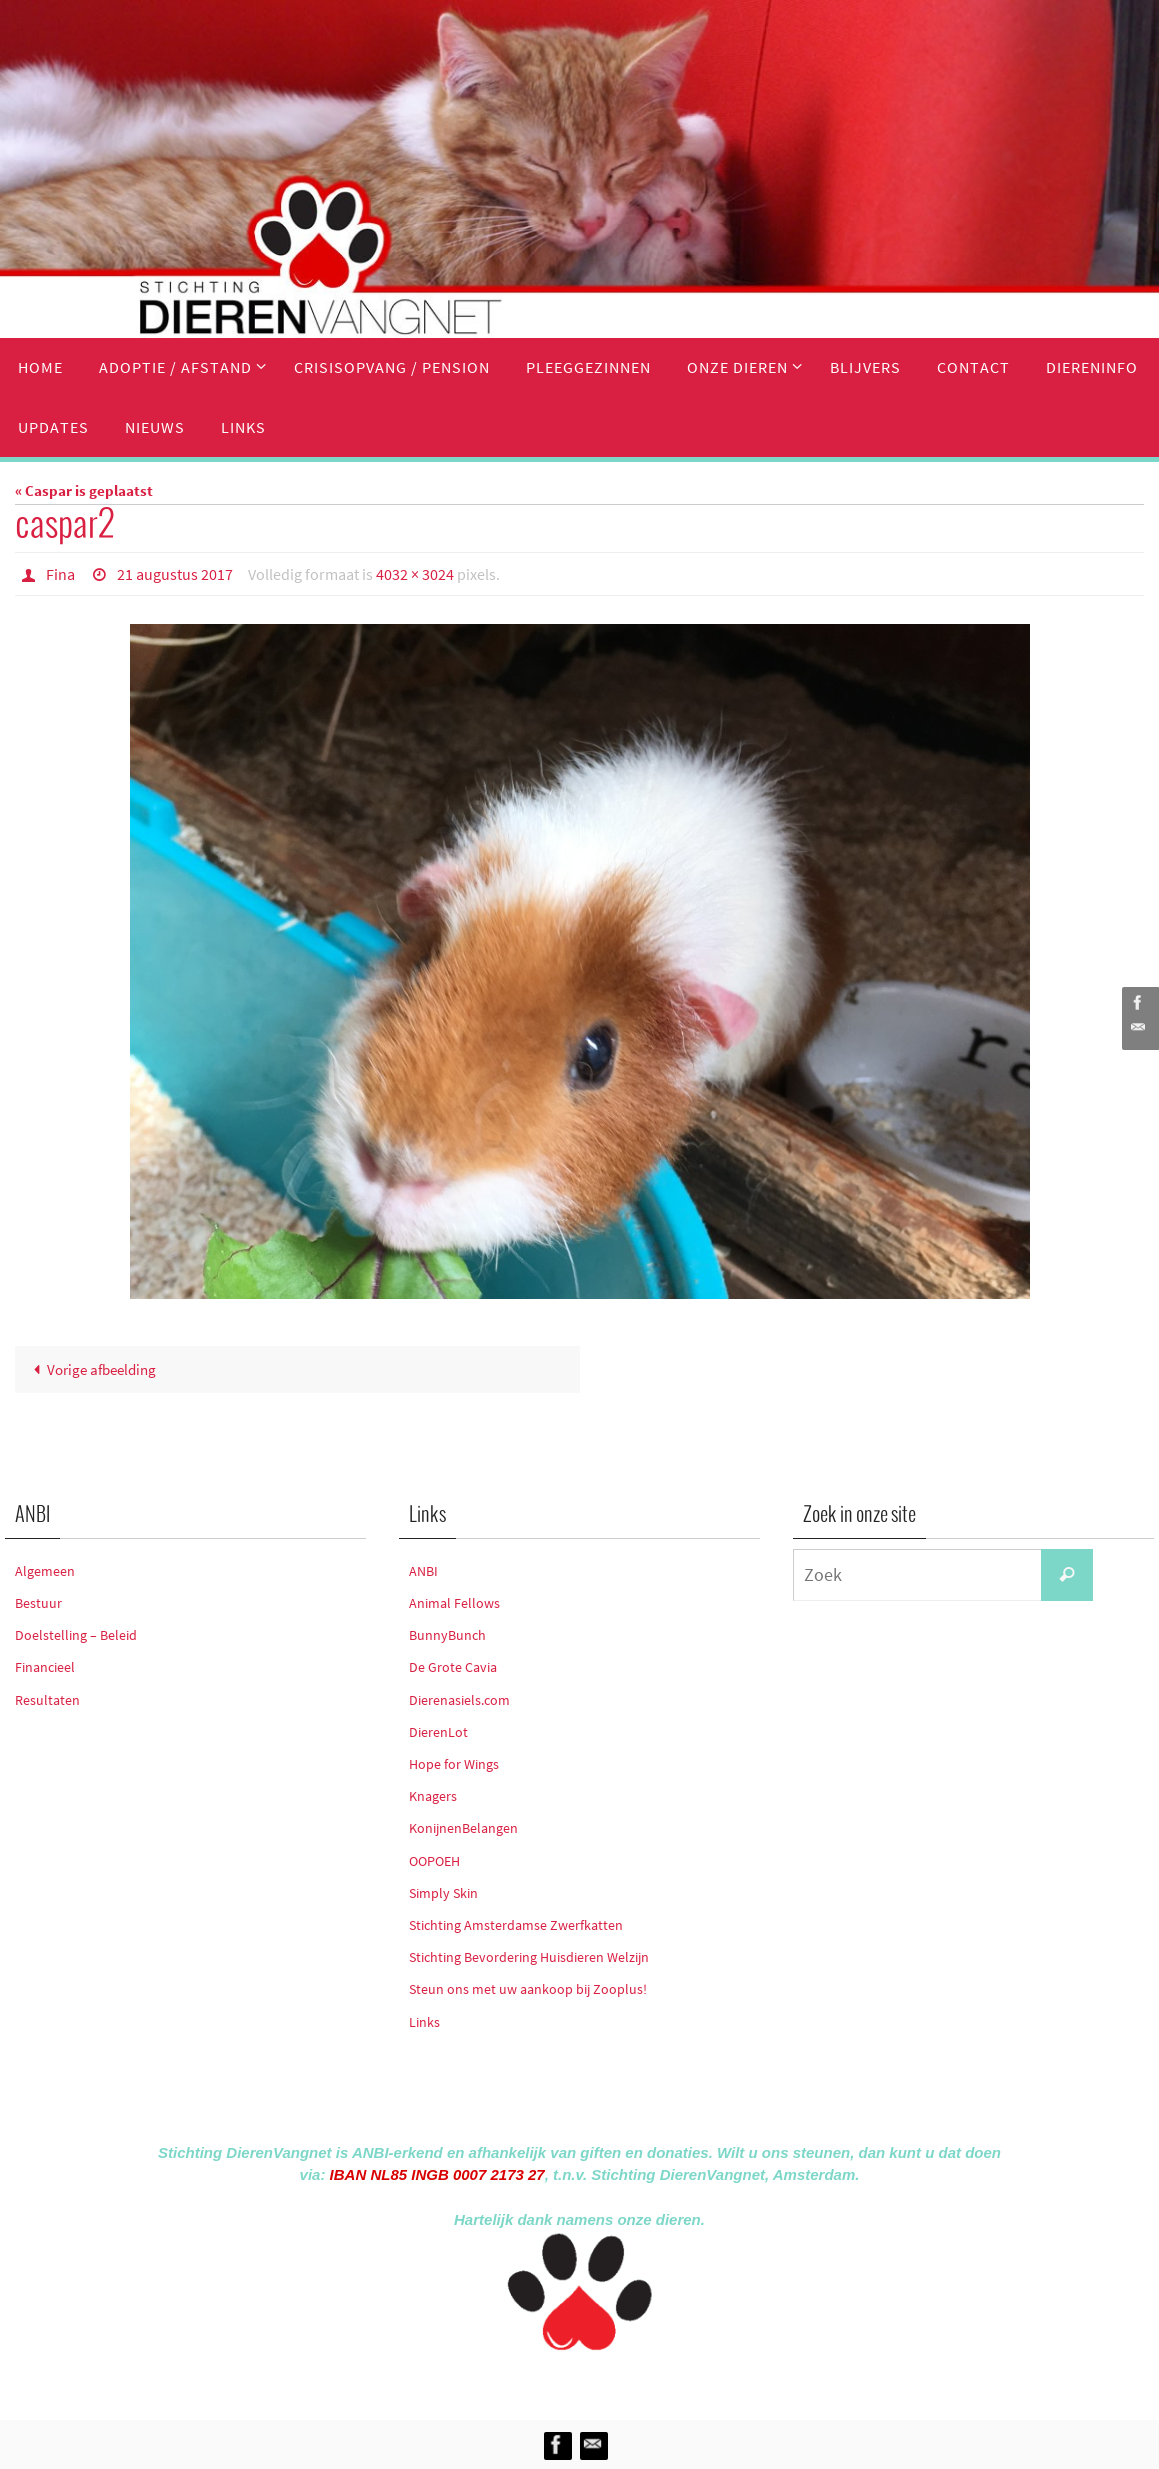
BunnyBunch (447, 1635)
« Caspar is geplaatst (84, 490)
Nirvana (606, 2381)
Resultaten (47, 1700)
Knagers (433, 1796)
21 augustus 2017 (175, 574)
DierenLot (438, 1732)
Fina (60, 574)
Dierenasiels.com (459, 1700)
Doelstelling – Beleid (76, 1635)
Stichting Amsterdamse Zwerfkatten (516, 1925)
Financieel (45, 1667)
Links (424, 2022)
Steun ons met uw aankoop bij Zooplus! (528, 1989)
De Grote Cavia (453, 1667)
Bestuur (38, 1603)
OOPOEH (434, 1861)
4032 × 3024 (415, 574)
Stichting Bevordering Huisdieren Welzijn (529, 1957)
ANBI (423, 1571)
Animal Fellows (454, 1603)
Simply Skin (443, 1893)
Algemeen (45, 1571)
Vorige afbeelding (91, 1369)
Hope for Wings (454, 1764)
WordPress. (672, 2381)
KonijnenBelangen (463, 1828)
